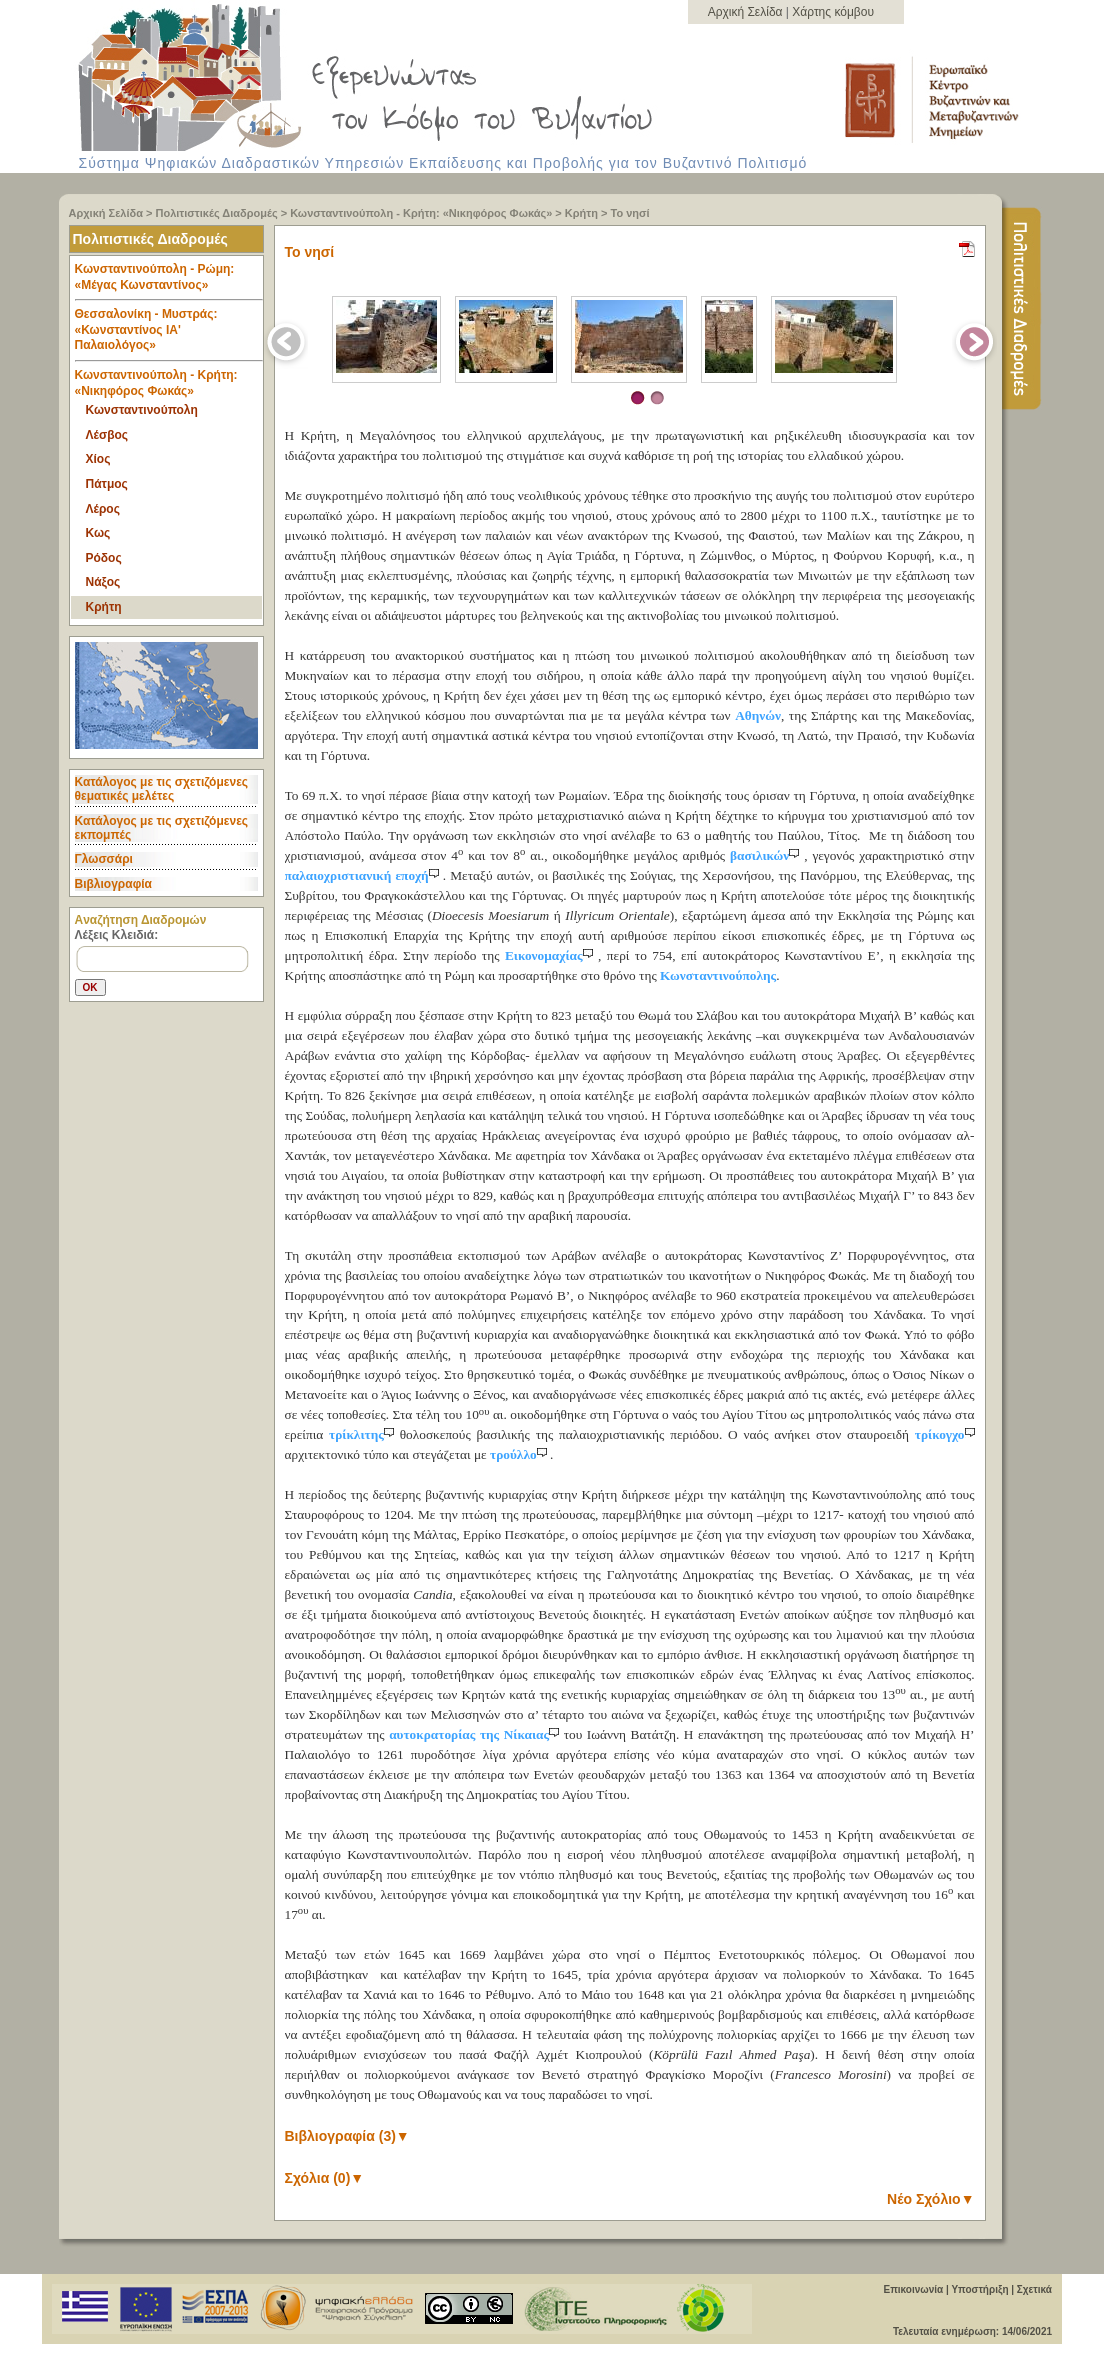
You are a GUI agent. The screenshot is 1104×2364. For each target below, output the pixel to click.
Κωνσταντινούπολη (142, 410)
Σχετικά (1034, 2289)
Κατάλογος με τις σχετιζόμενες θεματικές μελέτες (162, 789)
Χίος (98, 459)
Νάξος (103, 582)
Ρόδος (104, 558)
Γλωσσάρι (104, 859)
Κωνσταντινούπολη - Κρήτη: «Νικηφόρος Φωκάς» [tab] (156, 383)
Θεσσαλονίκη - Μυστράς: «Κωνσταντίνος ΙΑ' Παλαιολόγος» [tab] (169, 334)
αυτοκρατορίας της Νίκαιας (476, 1734)
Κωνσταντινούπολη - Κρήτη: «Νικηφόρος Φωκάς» (421, 213)
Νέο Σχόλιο (930, 2199)
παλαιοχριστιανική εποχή (364, 875)
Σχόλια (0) (325, 2178)
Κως (98, 533)
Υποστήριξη (979, 2289)
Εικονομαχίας (551, 955)
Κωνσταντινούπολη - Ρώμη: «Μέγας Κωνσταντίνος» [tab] (169, 281)
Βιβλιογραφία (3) (347, 2136)
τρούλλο (520, 1454)
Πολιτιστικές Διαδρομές (217, 213)
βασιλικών (767, 855)
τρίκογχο (945, 1434)
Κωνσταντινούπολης (718, 975)
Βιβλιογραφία (113, 884)
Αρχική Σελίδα (747, 12)
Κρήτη (581, 213)
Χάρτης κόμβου (833, 12)
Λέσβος (107, 435)
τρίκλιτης (364, 1434)
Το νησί (630, 213)
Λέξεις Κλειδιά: (117, 935)
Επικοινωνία (913, 2289)
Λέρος (103, 509)
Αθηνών (758, 715)
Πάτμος (107, 484)
